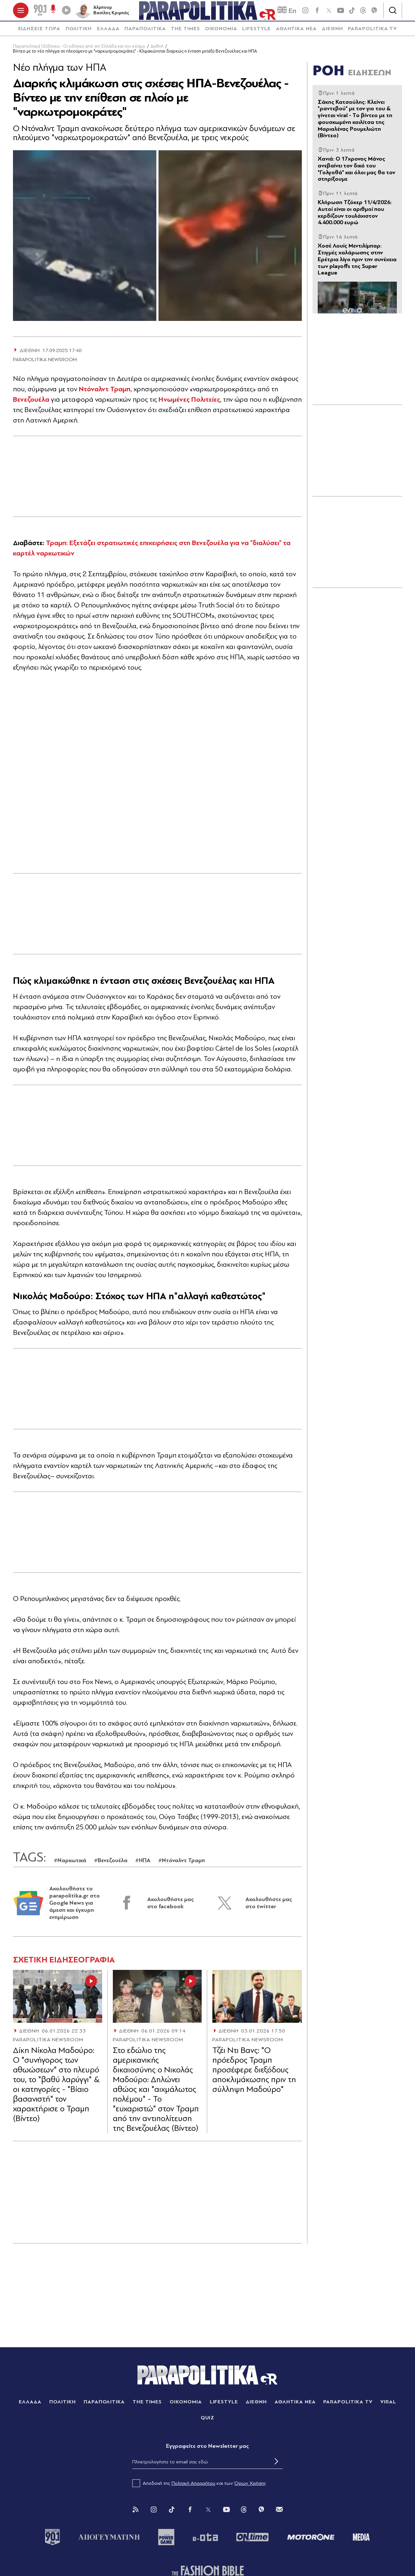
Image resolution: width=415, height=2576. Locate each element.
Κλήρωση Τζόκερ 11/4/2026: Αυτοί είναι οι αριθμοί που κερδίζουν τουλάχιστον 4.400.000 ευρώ (355, 217)
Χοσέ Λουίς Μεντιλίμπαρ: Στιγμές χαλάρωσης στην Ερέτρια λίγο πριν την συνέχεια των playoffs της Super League (357, 264)
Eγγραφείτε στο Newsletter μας (207, 2451)
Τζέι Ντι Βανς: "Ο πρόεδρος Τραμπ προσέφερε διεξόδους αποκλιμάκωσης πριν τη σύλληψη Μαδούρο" (254, 2075)
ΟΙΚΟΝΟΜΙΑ (221, 34)
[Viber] (374, 13)
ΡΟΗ (352, 75)
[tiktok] (352, 13)
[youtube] (340, 13)
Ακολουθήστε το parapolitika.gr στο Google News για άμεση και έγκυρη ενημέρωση (74, 1908)
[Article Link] (57, 2001)
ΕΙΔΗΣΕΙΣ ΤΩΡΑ (39, 34)
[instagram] (305, 13)
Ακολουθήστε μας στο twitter (268, 1908)
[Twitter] (208, 2515)
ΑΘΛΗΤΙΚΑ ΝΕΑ (296, 34)
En (286, 13)
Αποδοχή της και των (199, 2488)
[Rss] (135, 2515)
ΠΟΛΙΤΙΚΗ (78, 34)
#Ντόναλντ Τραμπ (181, 1865)
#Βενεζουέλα (110, 1865)
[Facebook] (317, 13)
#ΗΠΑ (142, 1865)
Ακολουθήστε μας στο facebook (170, 1908)
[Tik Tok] (172, 2515)
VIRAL (388, 2407)
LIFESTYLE (256, 34)
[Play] (66, 13)
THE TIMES (185, 34)
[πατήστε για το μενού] (21, 13)
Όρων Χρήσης (250, 2488)
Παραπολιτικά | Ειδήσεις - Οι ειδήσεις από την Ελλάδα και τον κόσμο (79, 51)
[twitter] (329, 13)
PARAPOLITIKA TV (372, 34)
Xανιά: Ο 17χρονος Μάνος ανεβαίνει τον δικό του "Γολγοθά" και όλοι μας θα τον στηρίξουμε (356, 174)
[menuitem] (39, 34)
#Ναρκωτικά (70, 1865)
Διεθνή (156, 51)
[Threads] (363, 12)
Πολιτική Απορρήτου (193, 2488)
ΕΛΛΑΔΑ (108, 34)
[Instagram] (154, 2515)
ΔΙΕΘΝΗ (332, 34)
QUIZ (208, 2423)
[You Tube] (226, 2515)
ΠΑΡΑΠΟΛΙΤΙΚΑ (145, 34)
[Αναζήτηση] (392, 13)
